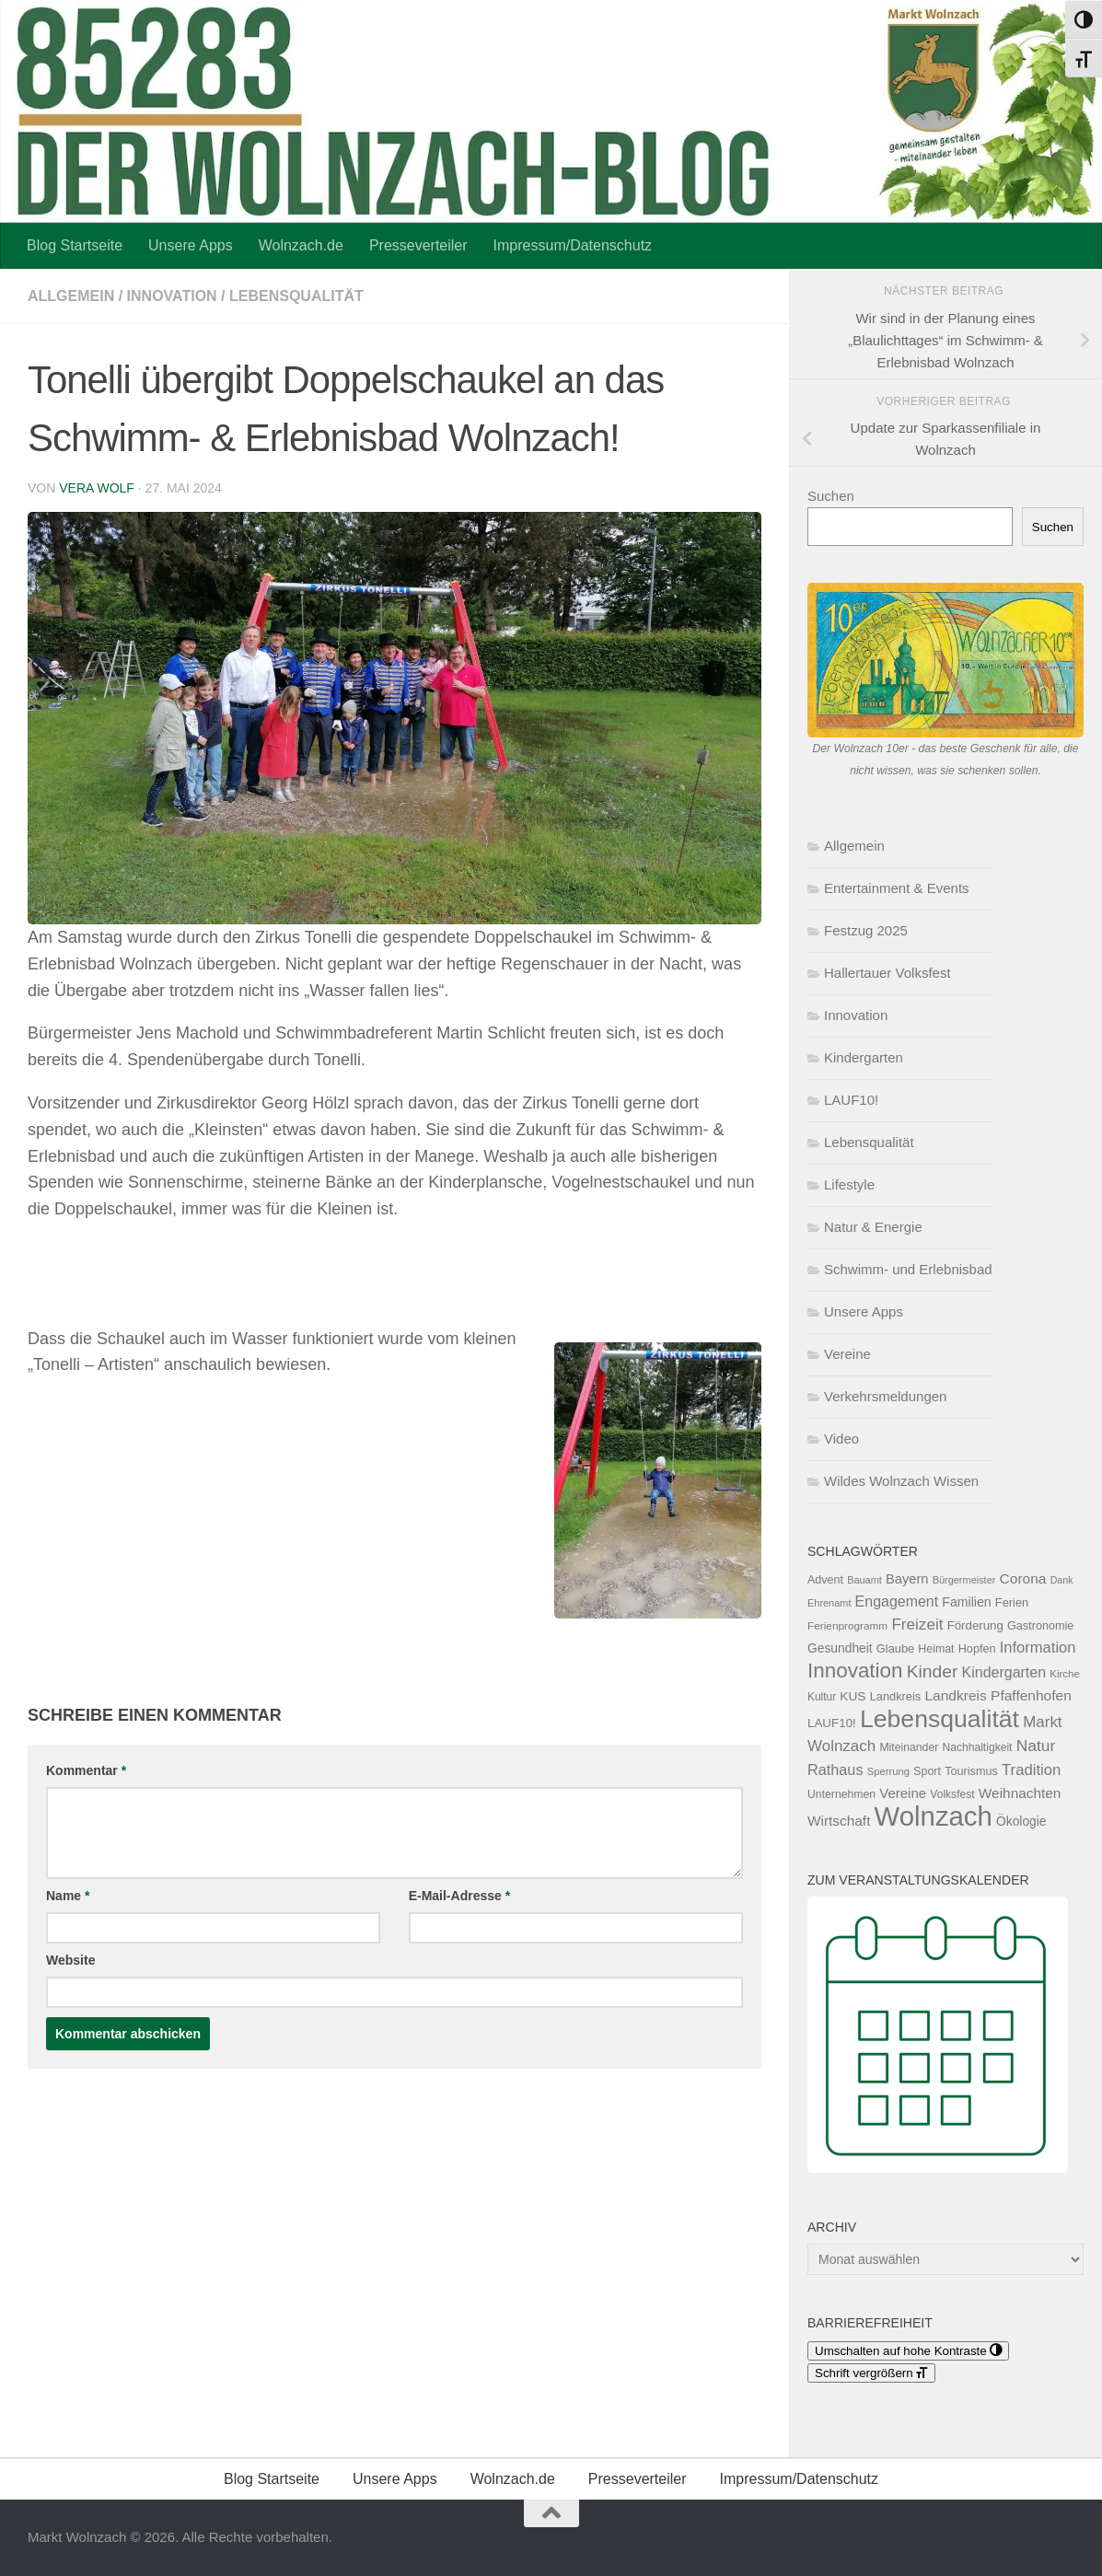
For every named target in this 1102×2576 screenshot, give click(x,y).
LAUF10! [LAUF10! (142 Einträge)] (831, 1723)
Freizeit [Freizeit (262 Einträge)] (917, 1624)
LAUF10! (851, 1100)
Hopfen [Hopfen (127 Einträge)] (977, 1648)
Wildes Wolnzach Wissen (901, 1481)
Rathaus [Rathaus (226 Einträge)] (835, 1769)
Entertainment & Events (896, 888)
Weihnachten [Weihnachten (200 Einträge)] (1020, 1793)
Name (67, 1895)
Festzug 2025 (866, 930)
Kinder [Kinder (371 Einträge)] (932, 1671)
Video (841, 1438)
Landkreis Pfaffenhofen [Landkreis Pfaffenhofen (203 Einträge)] (997, 1695)
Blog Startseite (74, 245)
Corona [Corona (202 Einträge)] (1023, 1578)
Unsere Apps (190, 245)
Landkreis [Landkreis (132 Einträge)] (896, 1696)
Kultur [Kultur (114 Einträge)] (821, 1696)
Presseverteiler (418, 245)
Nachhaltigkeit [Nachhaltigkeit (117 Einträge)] (977, 1747)
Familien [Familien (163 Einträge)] (966, 1602)
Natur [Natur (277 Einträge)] (1036, 1745)
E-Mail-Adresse (460, 1895)
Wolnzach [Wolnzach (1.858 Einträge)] (933, 1816)
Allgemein (71, 296)
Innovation (172, 296)
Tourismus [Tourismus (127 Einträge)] (971, 1771)
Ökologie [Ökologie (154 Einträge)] (1021, 1821)
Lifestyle (849, 1184)
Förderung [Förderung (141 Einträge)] (975, 1625)
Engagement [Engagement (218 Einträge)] (897, 1601)
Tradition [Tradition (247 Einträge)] (1031, 1770)
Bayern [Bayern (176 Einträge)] (907, 1579)
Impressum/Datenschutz (573, 245)
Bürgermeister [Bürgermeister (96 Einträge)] (964, 1579)
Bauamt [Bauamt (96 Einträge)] (864, 1579)
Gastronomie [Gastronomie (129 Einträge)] (1040, 1625)
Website (70, 1960)
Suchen (830, 496)
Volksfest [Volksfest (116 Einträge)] (952, 1794)
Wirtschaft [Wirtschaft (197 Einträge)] (838, 1820)
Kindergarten (863, 1057)
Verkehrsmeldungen (885, 1396)
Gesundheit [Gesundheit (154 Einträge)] (840, 1648)
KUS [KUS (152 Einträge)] (852, 1696)
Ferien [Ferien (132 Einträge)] (1011, 1602)
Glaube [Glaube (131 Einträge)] (895, 1648)
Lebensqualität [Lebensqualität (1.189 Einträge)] (939, 1719)
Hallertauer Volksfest (887, 973)
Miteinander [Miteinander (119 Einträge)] (908, 1747)
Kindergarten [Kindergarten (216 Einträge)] (1004, 1672)
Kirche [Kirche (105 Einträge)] (1065, 1673)
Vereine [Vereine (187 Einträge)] (902, 1793)
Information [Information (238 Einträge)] (1038, 1647)
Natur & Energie (873, 1227)
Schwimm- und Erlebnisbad (908, 1269)
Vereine (847, 1354)
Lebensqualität (296, 296)
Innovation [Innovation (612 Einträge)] (855, 1670)
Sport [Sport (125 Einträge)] (927, 1771)
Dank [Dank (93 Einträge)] (1061, 1579)
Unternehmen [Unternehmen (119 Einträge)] (841, 1794)
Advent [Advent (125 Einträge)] (825, 1579)
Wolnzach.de (301, 245)
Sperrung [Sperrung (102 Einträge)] (888, 1771)
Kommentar (86, 1770)
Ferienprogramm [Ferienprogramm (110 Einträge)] (847, 1625)
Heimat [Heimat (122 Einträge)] (936, 1648)
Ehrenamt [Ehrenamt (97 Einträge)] (829, 1602)
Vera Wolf (96, 488)
